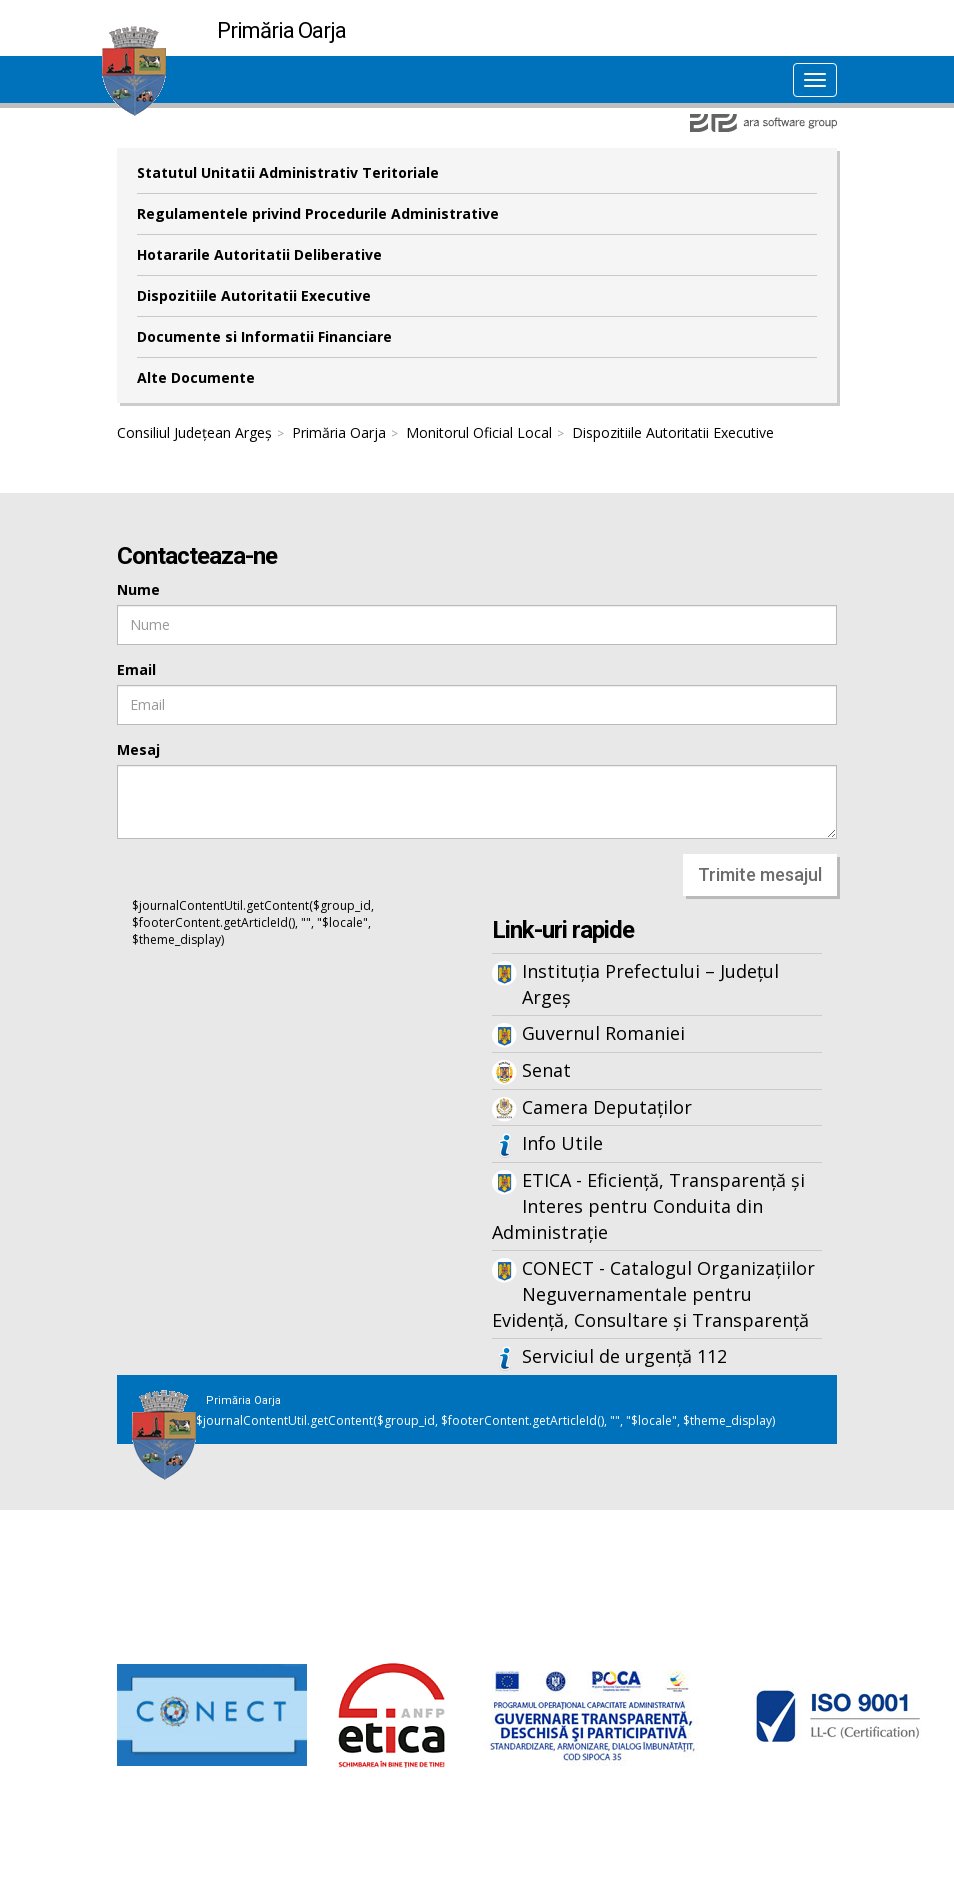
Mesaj (138, 749)
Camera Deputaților (607, 1107)
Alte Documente (196, 377)
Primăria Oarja (339, 432)
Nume (138, 589)
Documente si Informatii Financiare (264, 336)
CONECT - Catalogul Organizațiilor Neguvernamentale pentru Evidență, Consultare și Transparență (653, 1293)
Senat (546, 1070)
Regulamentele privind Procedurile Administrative (318, 213)
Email (136, 669)
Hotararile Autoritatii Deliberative (259, 254)
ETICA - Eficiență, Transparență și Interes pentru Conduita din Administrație (648, 1205)
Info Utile (562, 1143)
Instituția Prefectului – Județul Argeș (650, 984)
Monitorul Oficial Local (479, 432)
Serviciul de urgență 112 (624, 1356)
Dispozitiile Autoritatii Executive (254, 295)
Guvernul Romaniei (603, 1033)
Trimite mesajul (760, 874)
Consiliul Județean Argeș (194, 432)
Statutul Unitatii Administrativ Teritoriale (288, 172)
